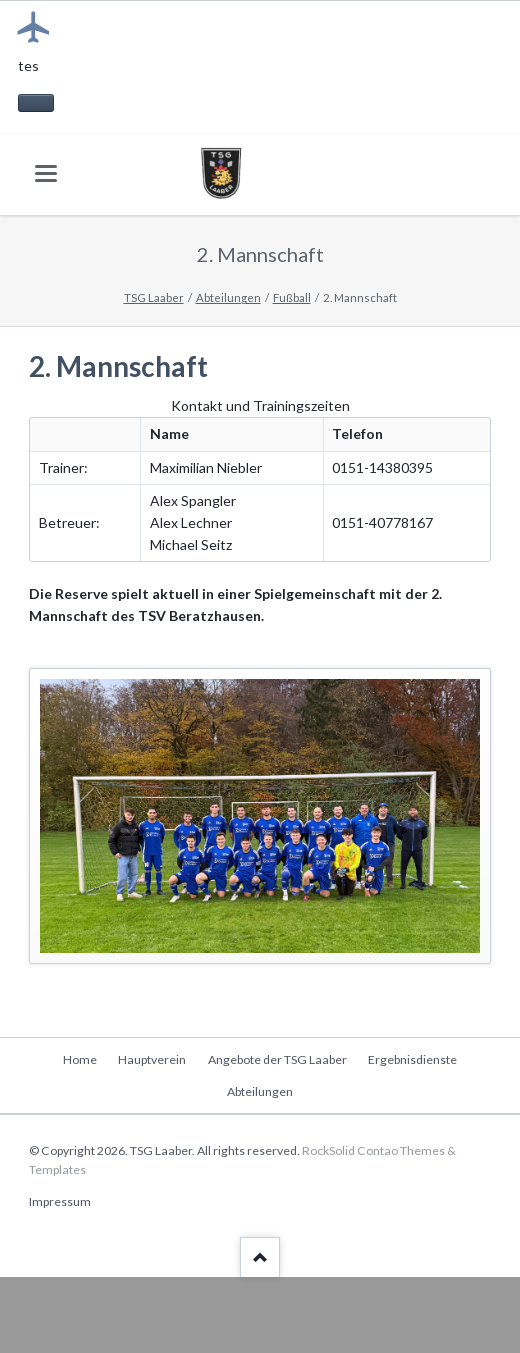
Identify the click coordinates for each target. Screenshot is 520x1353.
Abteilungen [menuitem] (260, 1091)
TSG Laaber (154, 297)
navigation (46, 173)
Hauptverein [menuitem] (152, 1059)
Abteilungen (228, 297)
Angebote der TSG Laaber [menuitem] (277, 1059)
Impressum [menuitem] (60, 1201)
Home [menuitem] (80, 1059)
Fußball (292, 297)
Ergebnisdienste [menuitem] (412, 1059)
